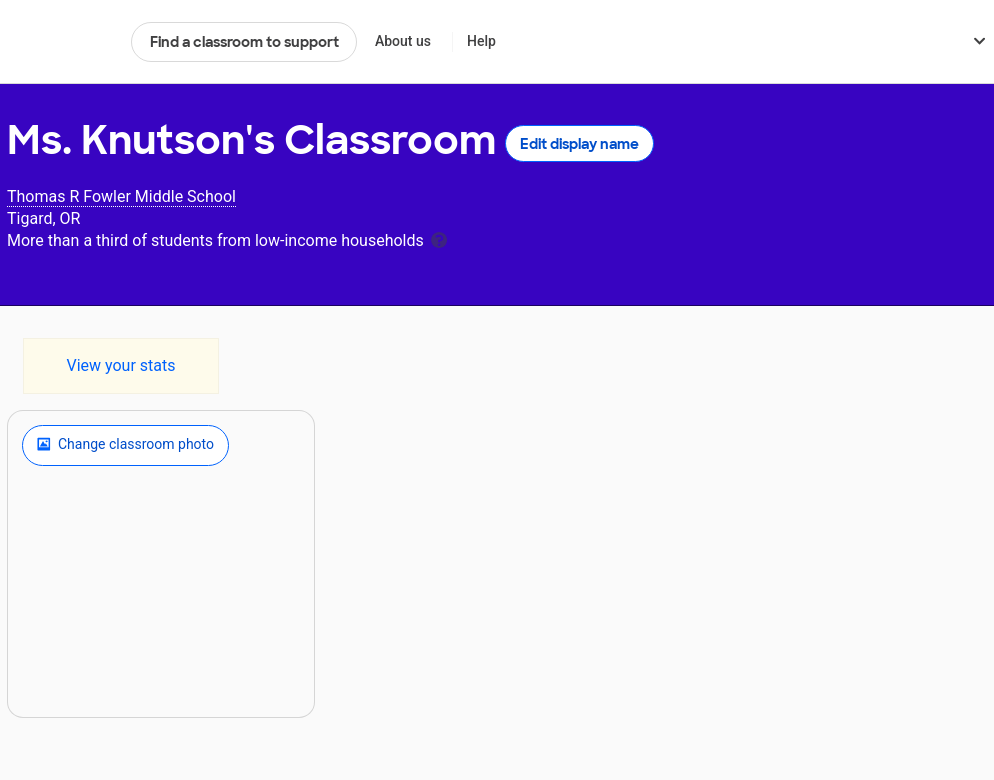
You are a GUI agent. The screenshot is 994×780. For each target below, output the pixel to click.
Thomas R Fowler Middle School (121, 196)
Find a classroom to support (244, 42)
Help (481, 41)
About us (403, 41)
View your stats (120, 365)
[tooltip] (439, 238)
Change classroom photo (125, 445)
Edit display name (579, 144)
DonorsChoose (60, 42)
